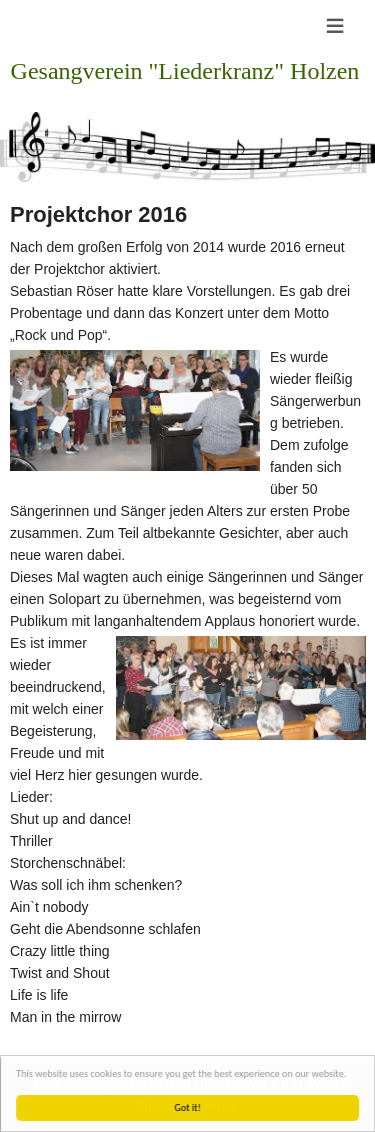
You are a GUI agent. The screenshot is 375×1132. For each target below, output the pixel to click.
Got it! (188, 1107)
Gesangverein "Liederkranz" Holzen (185, 71)
